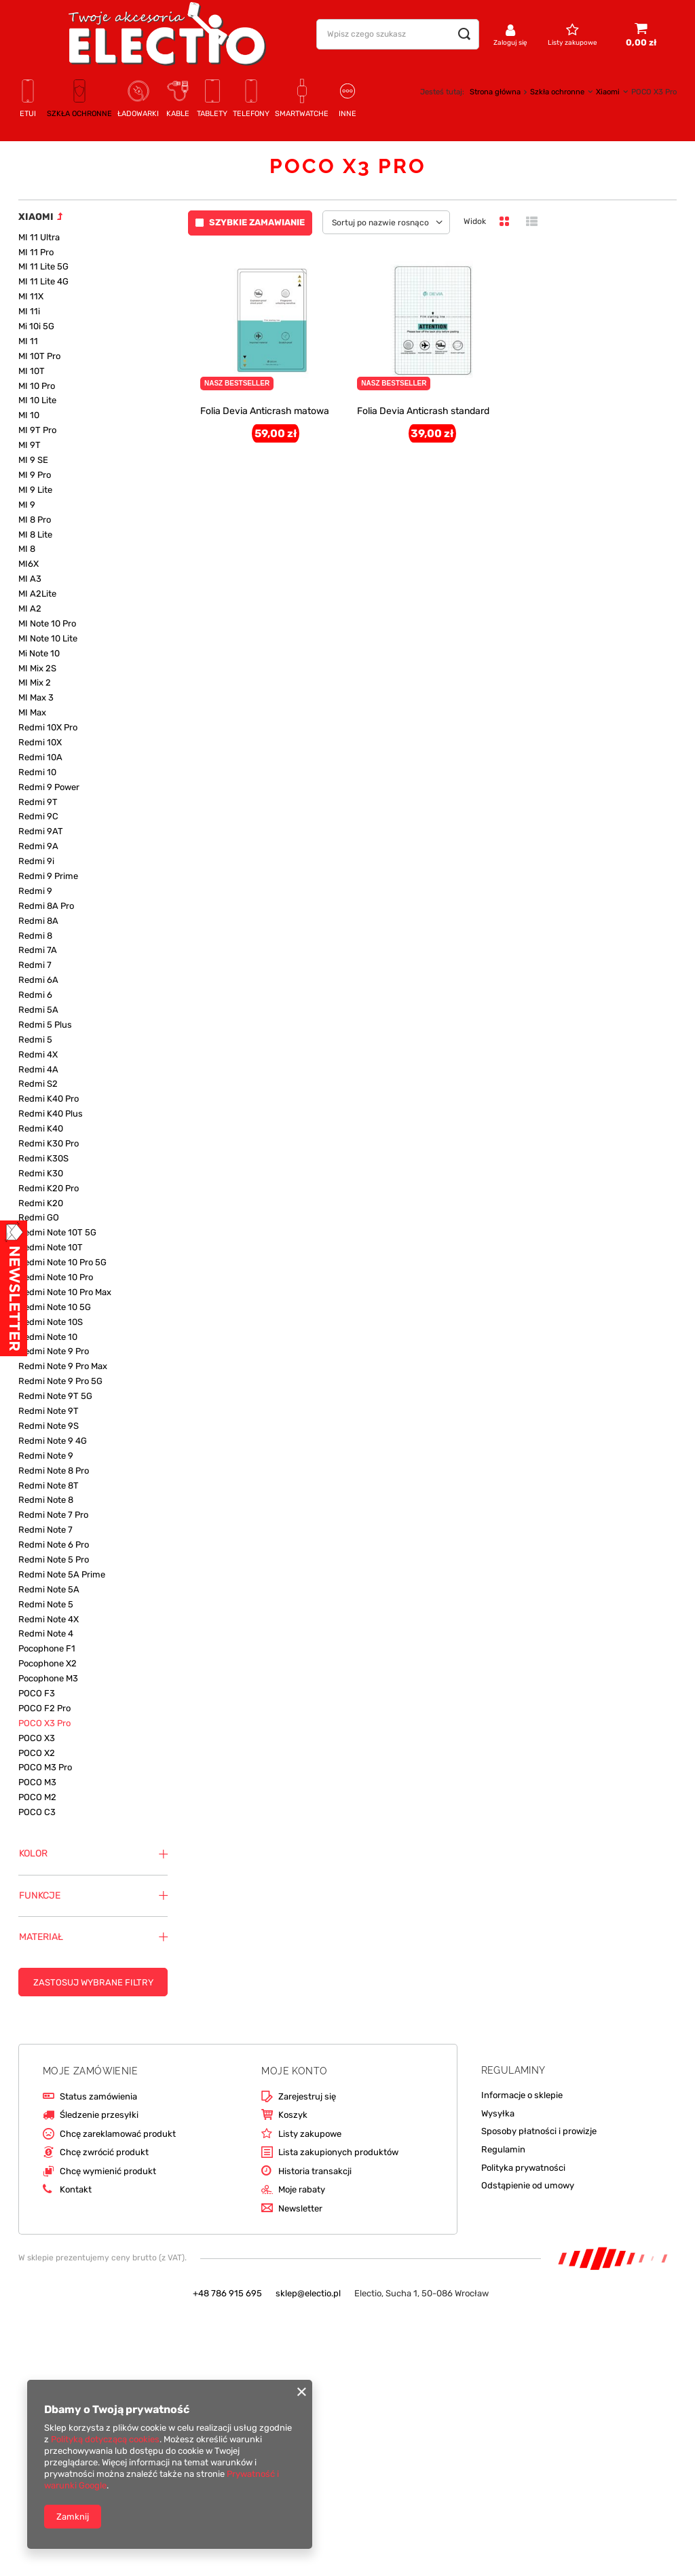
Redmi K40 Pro (48, 1099)
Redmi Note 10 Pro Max (64, 1292)
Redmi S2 (38, 1084)
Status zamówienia (98, 2096)
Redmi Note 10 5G (54, 1307)
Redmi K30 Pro (48, 1143)
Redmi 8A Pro (46, 906)
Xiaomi (608, 91)
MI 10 (28, 415)
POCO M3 (37, 1782)
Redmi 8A (38, 921)
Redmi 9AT (40, 831)
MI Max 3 (36, 697)
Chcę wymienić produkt (108, 2171)
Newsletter (300, 2208)
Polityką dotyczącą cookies (105, 2439)
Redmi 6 (35, 995)
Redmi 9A (38, 846)
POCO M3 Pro (45, 1767)
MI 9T (29, 445)
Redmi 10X (40, 742)
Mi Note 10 (39, 653)
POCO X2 (36, 1753)
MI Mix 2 (34, 682)
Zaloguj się (510, 43)
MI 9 (26, 505)
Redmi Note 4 (45, 1633)
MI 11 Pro (36, 252)
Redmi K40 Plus (50, 1113)
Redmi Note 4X (48, 1619)
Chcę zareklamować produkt (118, 2134)
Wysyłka (497, 2113)
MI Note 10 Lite (47, 638)
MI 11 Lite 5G (43, 266)
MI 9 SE (33, 460)
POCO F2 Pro (44, 1708)
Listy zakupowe (572, 43)
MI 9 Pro (34, 475)
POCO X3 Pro (44, 1723)
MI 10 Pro (36, 386)
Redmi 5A (38, 1010)
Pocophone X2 (47, 1663)
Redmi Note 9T (48, 1411)
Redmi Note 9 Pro (53, 1351)
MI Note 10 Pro (47, 623)
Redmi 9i (36, 861)
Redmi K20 (40, 1203)
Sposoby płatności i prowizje (539, 2131)
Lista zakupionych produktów (338, 2152)
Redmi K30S (43, 1158)
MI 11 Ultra (39, 237)
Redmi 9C (38, 816)
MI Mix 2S (37, 668)
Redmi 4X (38, 1054)
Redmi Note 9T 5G (55, 1396)
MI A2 (29, 608)
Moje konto (294, 2071)
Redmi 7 (35, 965)
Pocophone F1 (46, 1648)
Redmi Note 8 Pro (53, 1471)
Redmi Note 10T (50, 1247)
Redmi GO (38, 1217)
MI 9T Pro (37, 430)
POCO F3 (36, 1693)
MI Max (32, 712)
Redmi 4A (38, 1069)
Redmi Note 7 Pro (53, 1515)
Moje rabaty (301, 2189)
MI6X (28, 564)
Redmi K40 (40, 1128)
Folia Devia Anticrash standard (423, 411)
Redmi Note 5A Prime (61, 1574)
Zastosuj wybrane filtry (93, 1982)
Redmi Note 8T (48, 1485)
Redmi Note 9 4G (52, 1441)
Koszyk (292, 2115)
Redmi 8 (35, 936)
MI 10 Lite (37, 400)
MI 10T (31, 371)
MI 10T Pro (39, 356)
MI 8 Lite (35, 534)
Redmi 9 (35, 891)
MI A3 (29, 579)
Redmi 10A (40, 757)
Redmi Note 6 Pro (53, 1544)
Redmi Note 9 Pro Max (62, 1366)
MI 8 (26, 549)
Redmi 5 (35, 1039)
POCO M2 (37, 1797)
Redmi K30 (40, 1173)
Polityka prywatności (523, 2168)
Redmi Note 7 (45, 1530)
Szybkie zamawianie (257, 222)
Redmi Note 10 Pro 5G (62, 1262)
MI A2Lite (37, 594)
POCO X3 (36, 1738)
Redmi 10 (37, 772)
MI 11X (30, 296)
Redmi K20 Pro (48, 1188)
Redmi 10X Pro (47, 727)
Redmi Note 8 (45, 1500)
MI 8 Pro (34, 520)
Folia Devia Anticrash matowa (264, 411)
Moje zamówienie (90, 2071)
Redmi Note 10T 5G (57, 1232)
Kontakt (76, 2189)
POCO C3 (37, 1812)
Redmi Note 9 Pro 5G (60, 1381)
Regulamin (503, 2149)
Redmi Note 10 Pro (55, 1277)
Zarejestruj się (307, 2096)
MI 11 (28, 341)
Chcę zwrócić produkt (104, 2152)
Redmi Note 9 (45, 1456)
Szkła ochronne (557, 91)
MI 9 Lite (35, 490)
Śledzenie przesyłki (99, 2115)
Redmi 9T (38, 802)
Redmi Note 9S (48, 1426)
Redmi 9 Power (48, 787)
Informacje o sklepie (522, 2095)
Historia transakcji (315, 2171)
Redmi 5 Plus (45, 1025)
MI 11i (29, 311)
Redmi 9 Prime (48, 876)
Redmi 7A (37, 950)
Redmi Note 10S (50, 1322)
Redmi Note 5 (45, 1604)
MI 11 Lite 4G (43, 281)
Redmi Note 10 (47, 1337)
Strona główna (495, 91)
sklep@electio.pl (308, 2293)
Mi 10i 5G (36, 326)
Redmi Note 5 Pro (53, 1559)
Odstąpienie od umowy (527, 2185)
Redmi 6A (38, 980)
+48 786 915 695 (227, 2293)
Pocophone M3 (48, 1678)
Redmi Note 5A (48, 1589)
